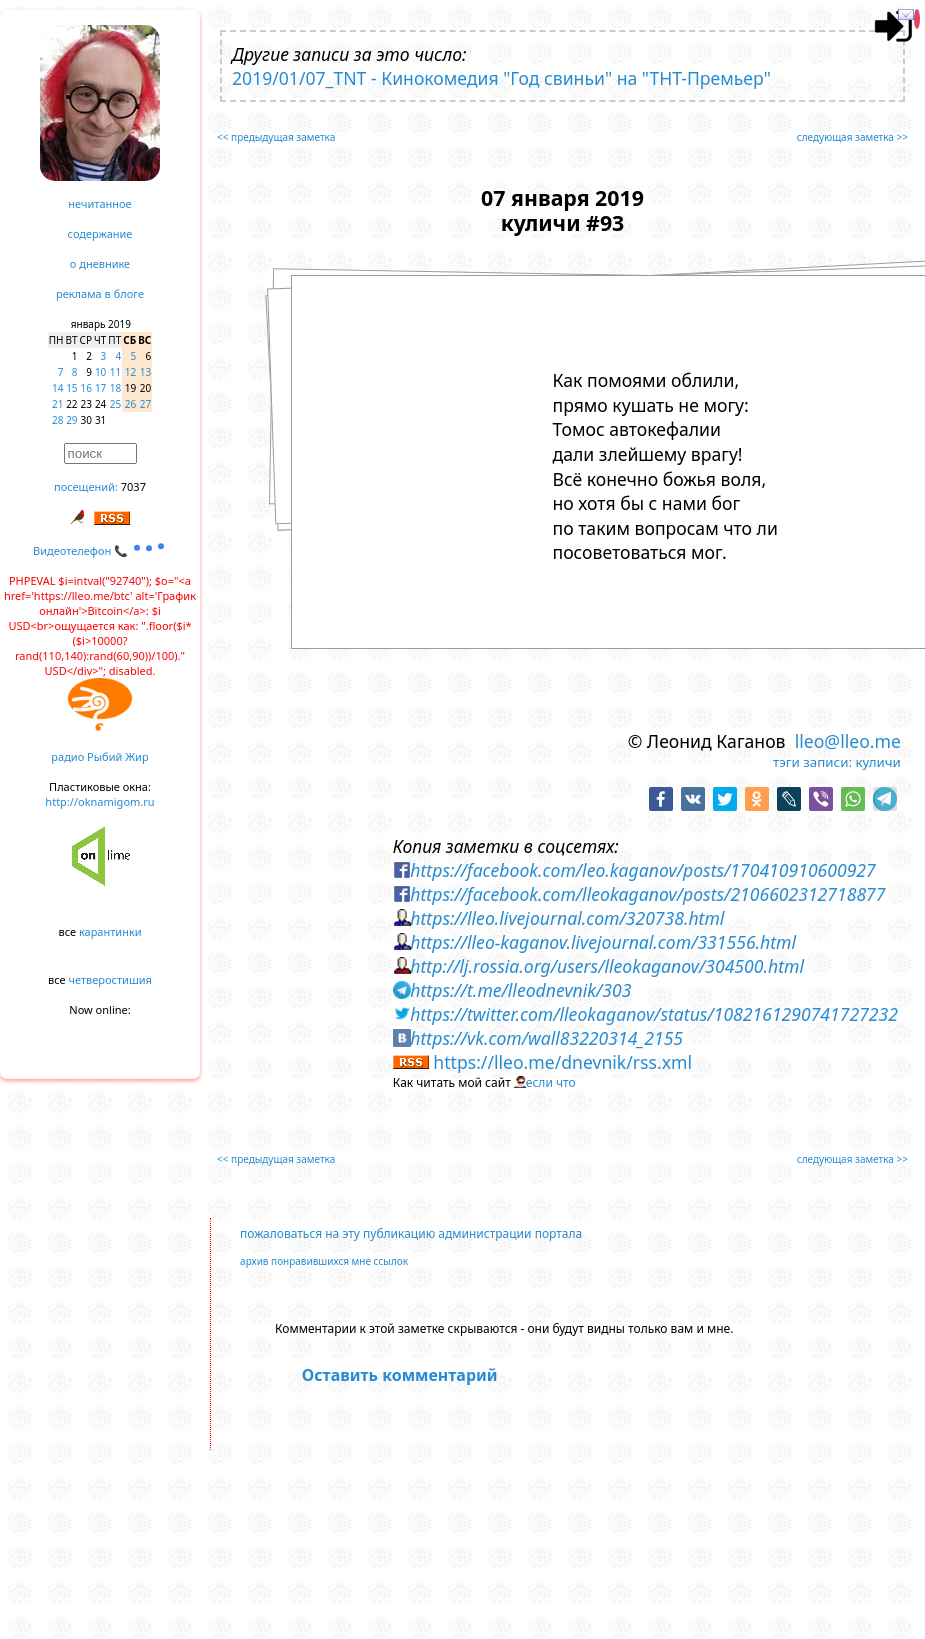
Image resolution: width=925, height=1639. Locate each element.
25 (115, 404)
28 (57, 420)
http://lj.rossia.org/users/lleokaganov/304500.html (607, 966)
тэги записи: (812, 762)
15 (71, 388)
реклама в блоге (100, 293)
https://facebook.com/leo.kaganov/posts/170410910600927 (642, 870)
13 (145, 372)
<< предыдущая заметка (276, 137)
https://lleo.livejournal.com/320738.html (567, 918)
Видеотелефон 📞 (100, 550)
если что (551, 1082)
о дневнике (100, 263)
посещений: (86, 486)
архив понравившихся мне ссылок (324, 1261)
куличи (877, 762)
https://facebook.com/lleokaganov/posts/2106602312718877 (647, 894)
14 (57, 388)
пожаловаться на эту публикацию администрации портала (411, 1233)
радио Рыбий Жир (99, 756)
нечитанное (99, 203)
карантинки (110, 931)
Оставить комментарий (400, 1375)
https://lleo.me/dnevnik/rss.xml (562, 1062)
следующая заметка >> (852, 137)
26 (130, 404)
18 (115, 388)
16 (86, 388)
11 (115, 372)
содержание (100, 233)
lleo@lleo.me (848, 741)
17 (100, 388)
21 (57, 404)
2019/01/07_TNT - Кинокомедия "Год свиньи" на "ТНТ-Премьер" (501, 78)
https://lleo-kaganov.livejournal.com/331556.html (603, 942)
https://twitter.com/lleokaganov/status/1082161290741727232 (654, 1014)
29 (71, 420)
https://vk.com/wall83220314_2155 (546, 1038)
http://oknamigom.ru (99, 801)
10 (100, 372)
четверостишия (110, 979)
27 (145, 404)
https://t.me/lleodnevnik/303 (520, 990)
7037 (133, 486)
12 (130, 372)
